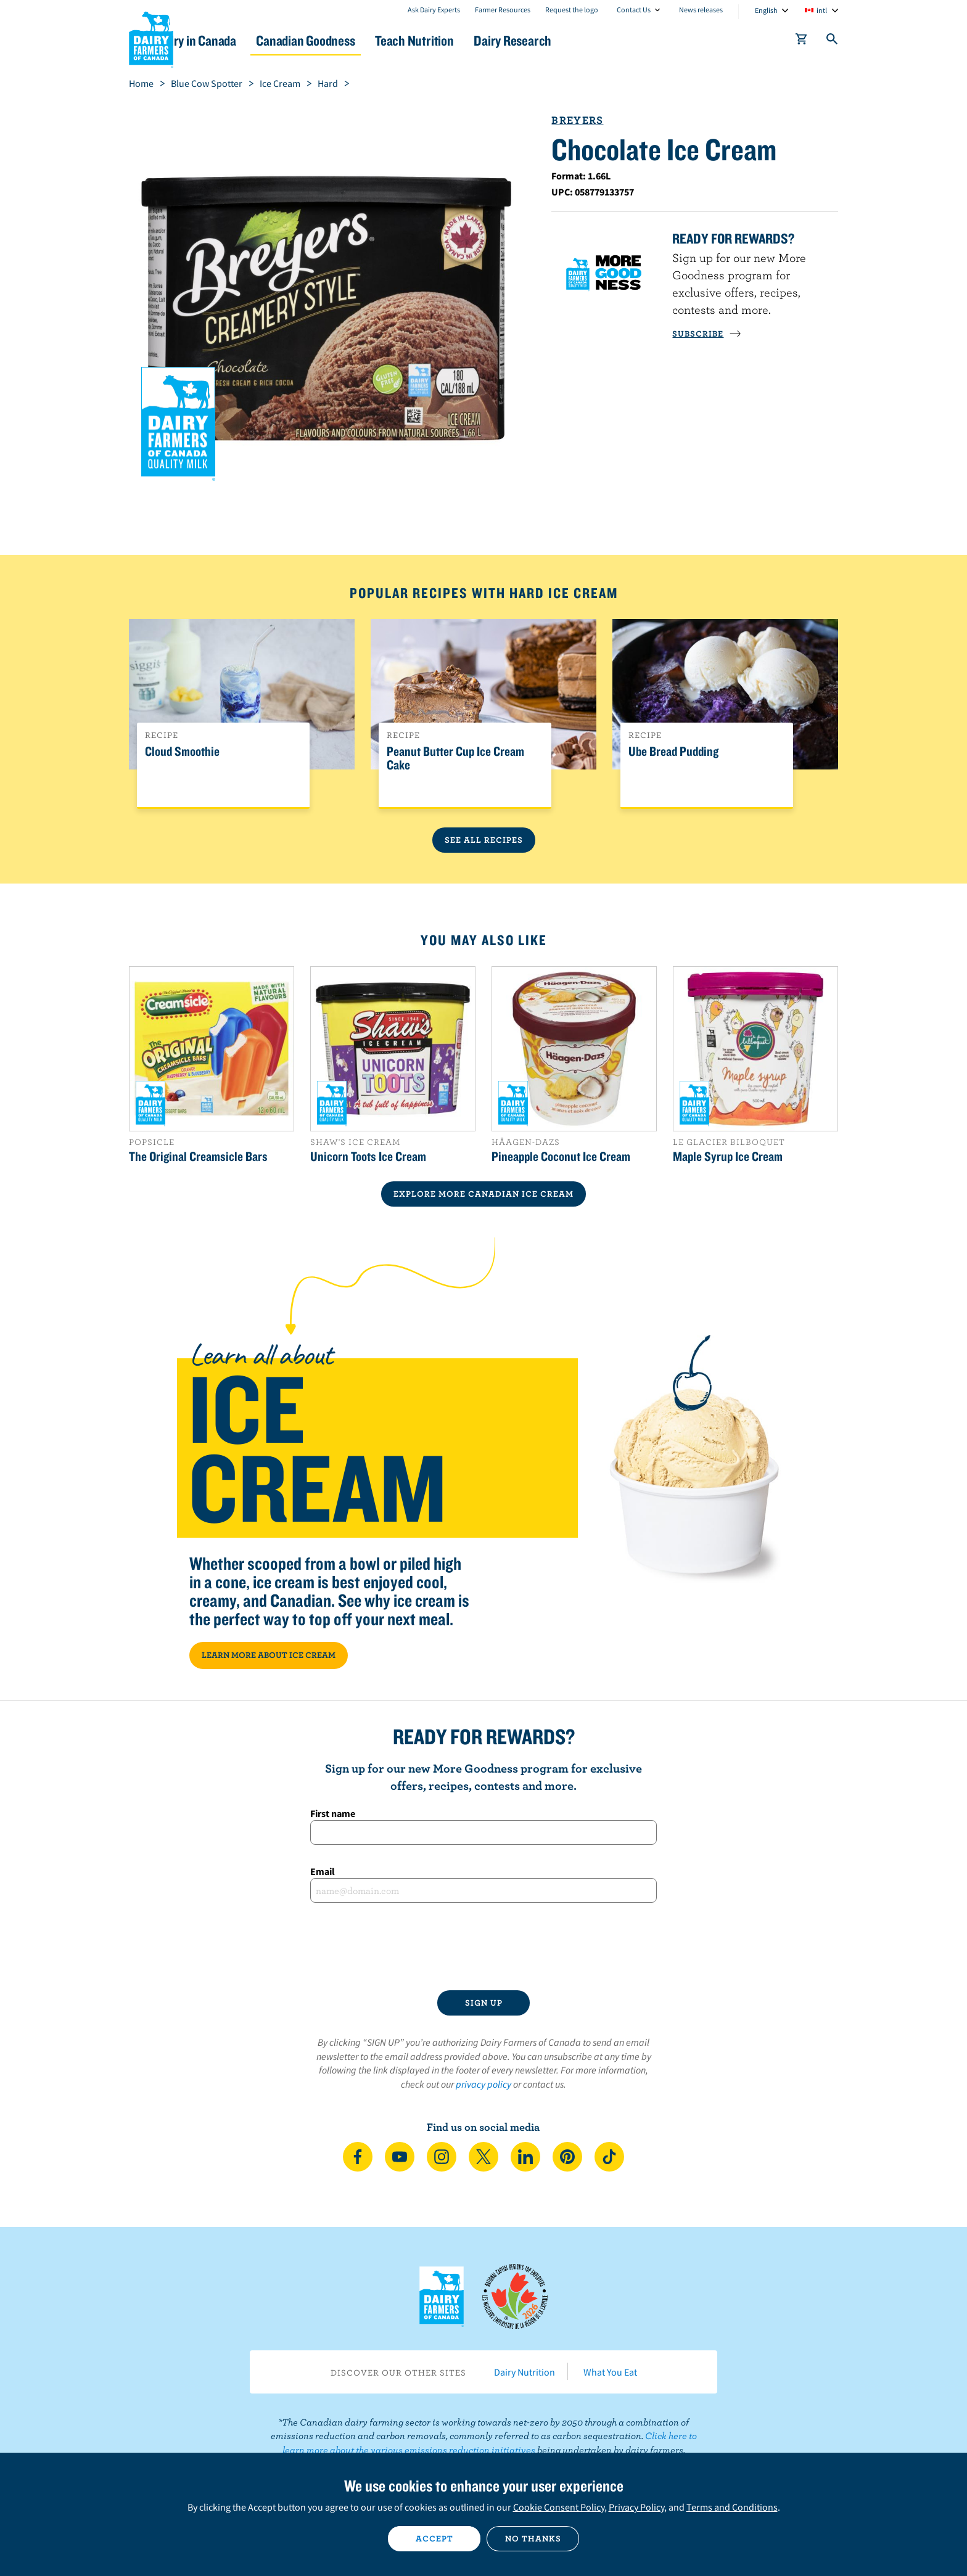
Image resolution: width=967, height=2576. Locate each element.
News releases (701, 9)
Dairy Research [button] (599, 40)
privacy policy (483, 2084)
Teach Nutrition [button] (488, 40)
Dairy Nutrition (524, 2372)
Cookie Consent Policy (558, 2507)
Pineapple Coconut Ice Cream (561, 1156)
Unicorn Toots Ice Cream (368, 1156)
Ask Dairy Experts (434, 9)
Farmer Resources (502, 9)
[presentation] (483, 1946)
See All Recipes (484, 840)
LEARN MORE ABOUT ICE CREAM (268, 1655)
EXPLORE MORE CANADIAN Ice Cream (483, 1194)
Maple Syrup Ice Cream (728, 1156)
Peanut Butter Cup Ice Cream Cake (455, 758)
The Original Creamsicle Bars (198, 1156)
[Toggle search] (832, 41)
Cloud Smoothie (182, 751)
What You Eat (610, 2372)
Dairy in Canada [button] (245, 40)
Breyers (577, 119)
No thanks (533, 2538)
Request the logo (571, 9)
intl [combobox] (822, 10)
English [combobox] (766, 10)
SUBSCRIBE (706, 333)
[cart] (801, 41)
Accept (434, 2538)
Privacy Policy (636, 2507)
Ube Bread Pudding (673, 751)
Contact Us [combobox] (634, 9)
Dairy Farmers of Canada (151, 37)
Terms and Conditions (732, 2507)
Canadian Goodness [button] (367, 40)
